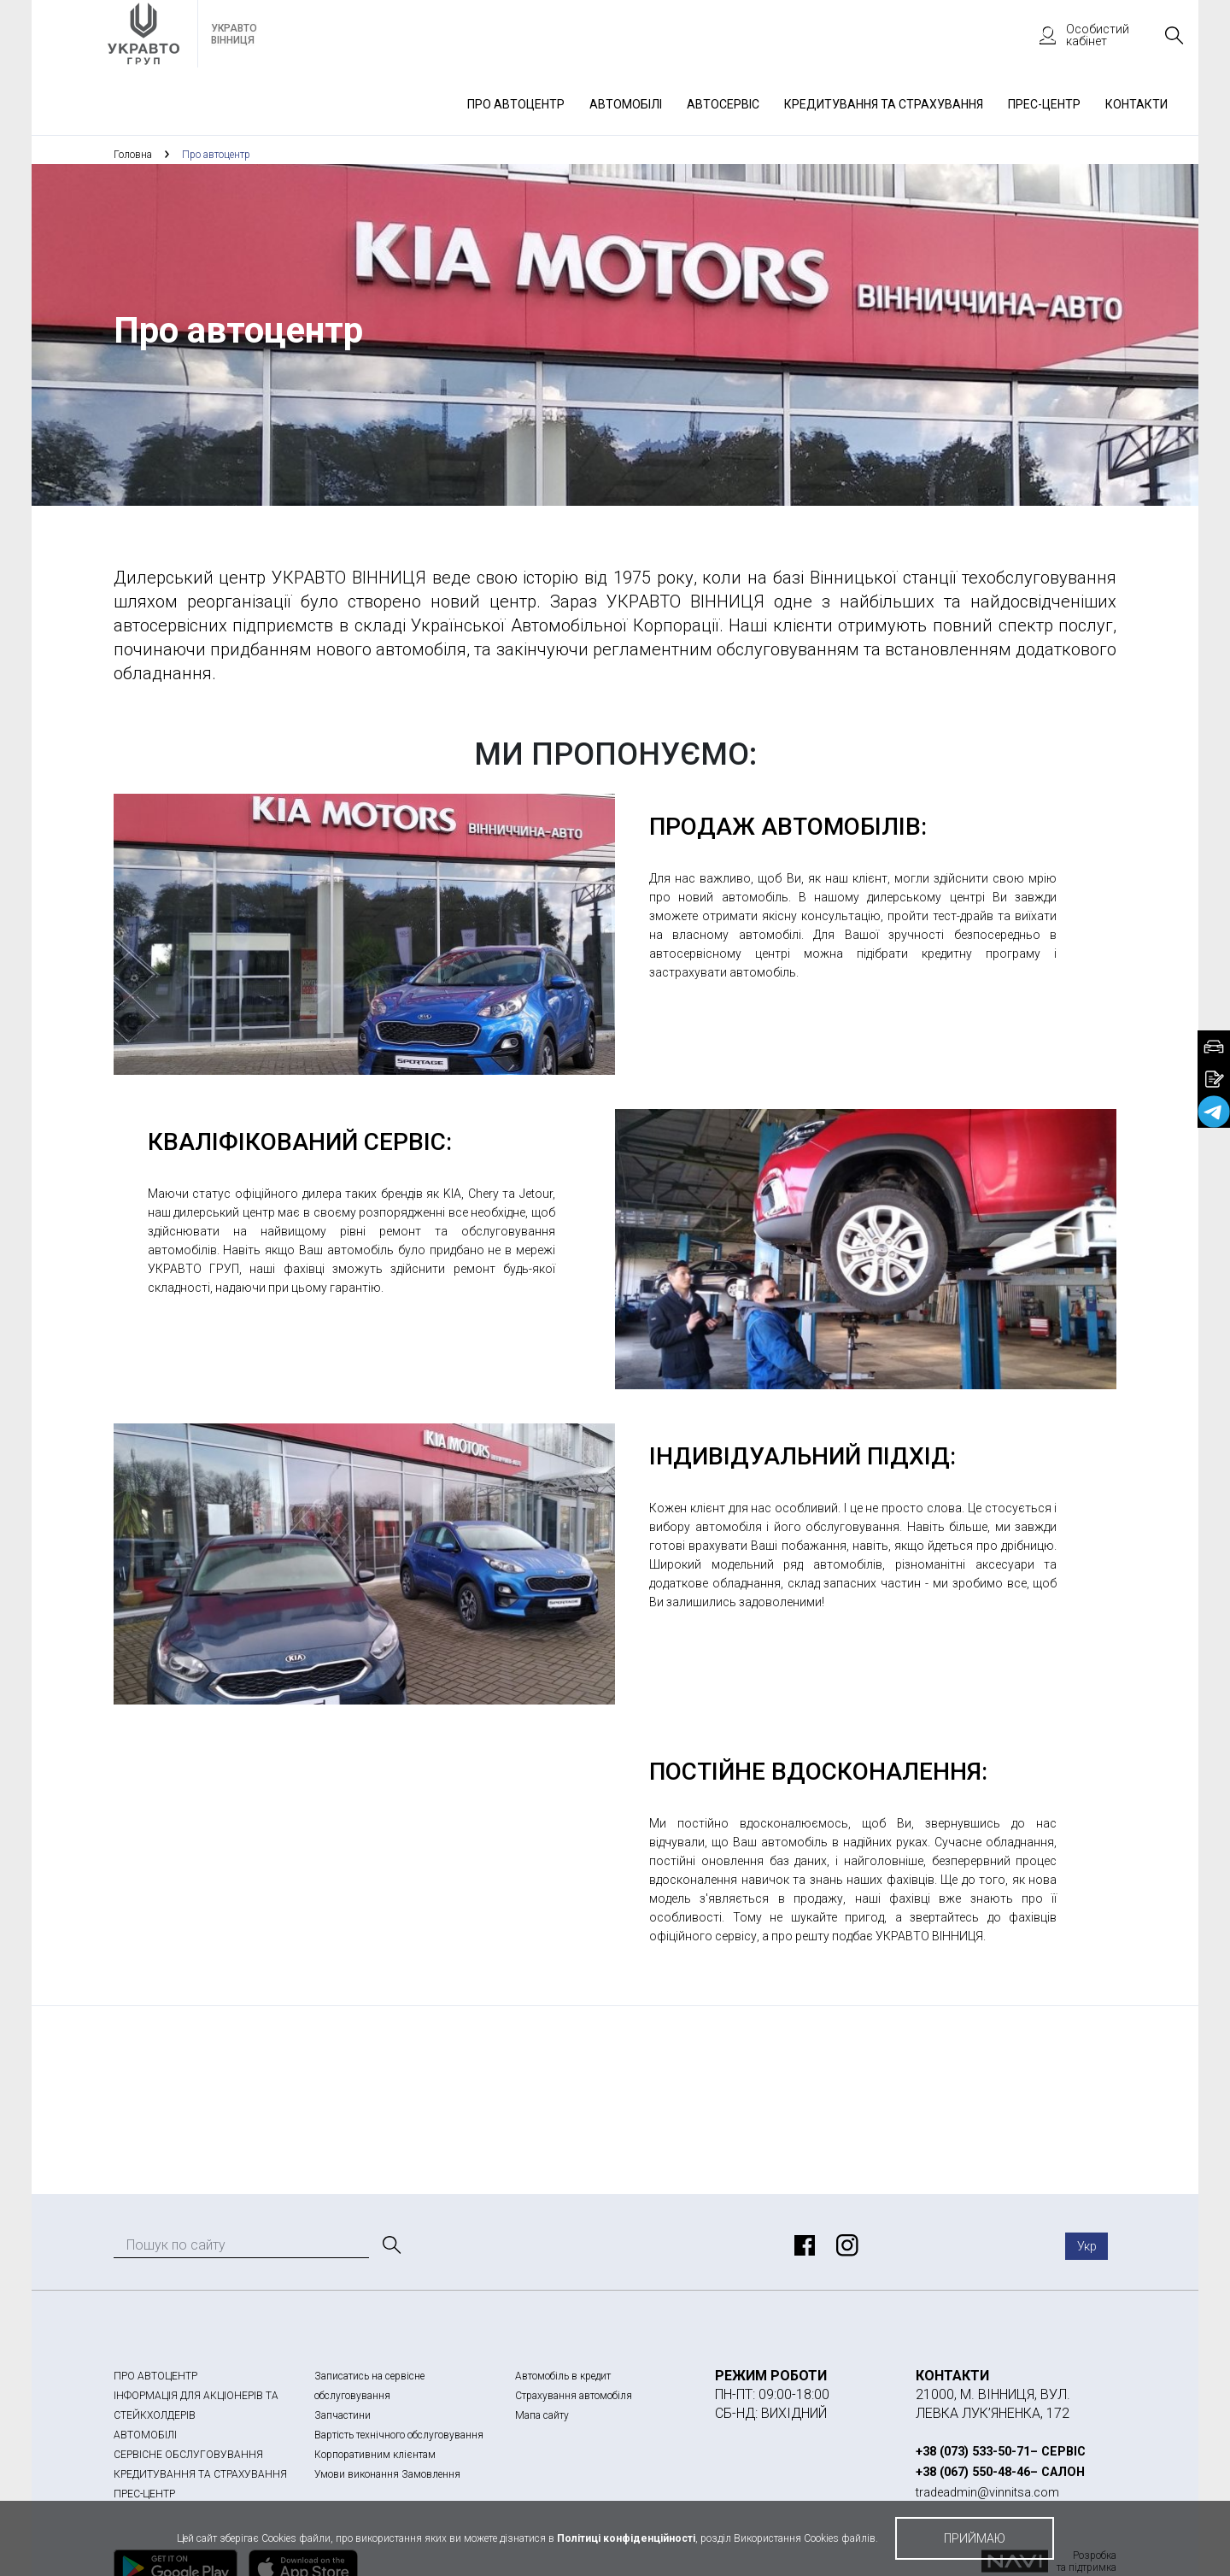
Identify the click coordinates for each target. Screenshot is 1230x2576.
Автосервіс (723, 104)
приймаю (974, 2538)
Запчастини (342, 2415)
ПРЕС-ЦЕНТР (144, 2494)
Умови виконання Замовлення (387, 2474)
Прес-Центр (1044, 104)
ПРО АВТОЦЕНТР (155, 2376)
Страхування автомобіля (573, 2396)
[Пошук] (390, 2245)
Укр (1087, 2246)
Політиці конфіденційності (626, 2538)
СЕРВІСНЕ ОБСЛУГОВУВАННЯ (188, 2455)
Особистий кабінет (1076, 35)
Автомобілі (625, 104)
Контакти (1136, 104)
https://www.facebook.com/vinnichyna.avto (802, 2245)
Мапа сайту (542, 2415)
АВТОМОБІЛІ (145, 2435)
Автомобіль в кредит (563, 2376)
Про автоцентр (516, 104)
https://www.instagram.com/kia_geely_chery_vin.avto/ (844, 2245)
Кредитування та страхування (883, 104)
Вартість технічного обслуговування (398, 2435)
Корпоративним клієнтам (375, 2455)
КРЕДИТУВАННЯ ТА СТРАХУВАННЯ (200, 2474)
